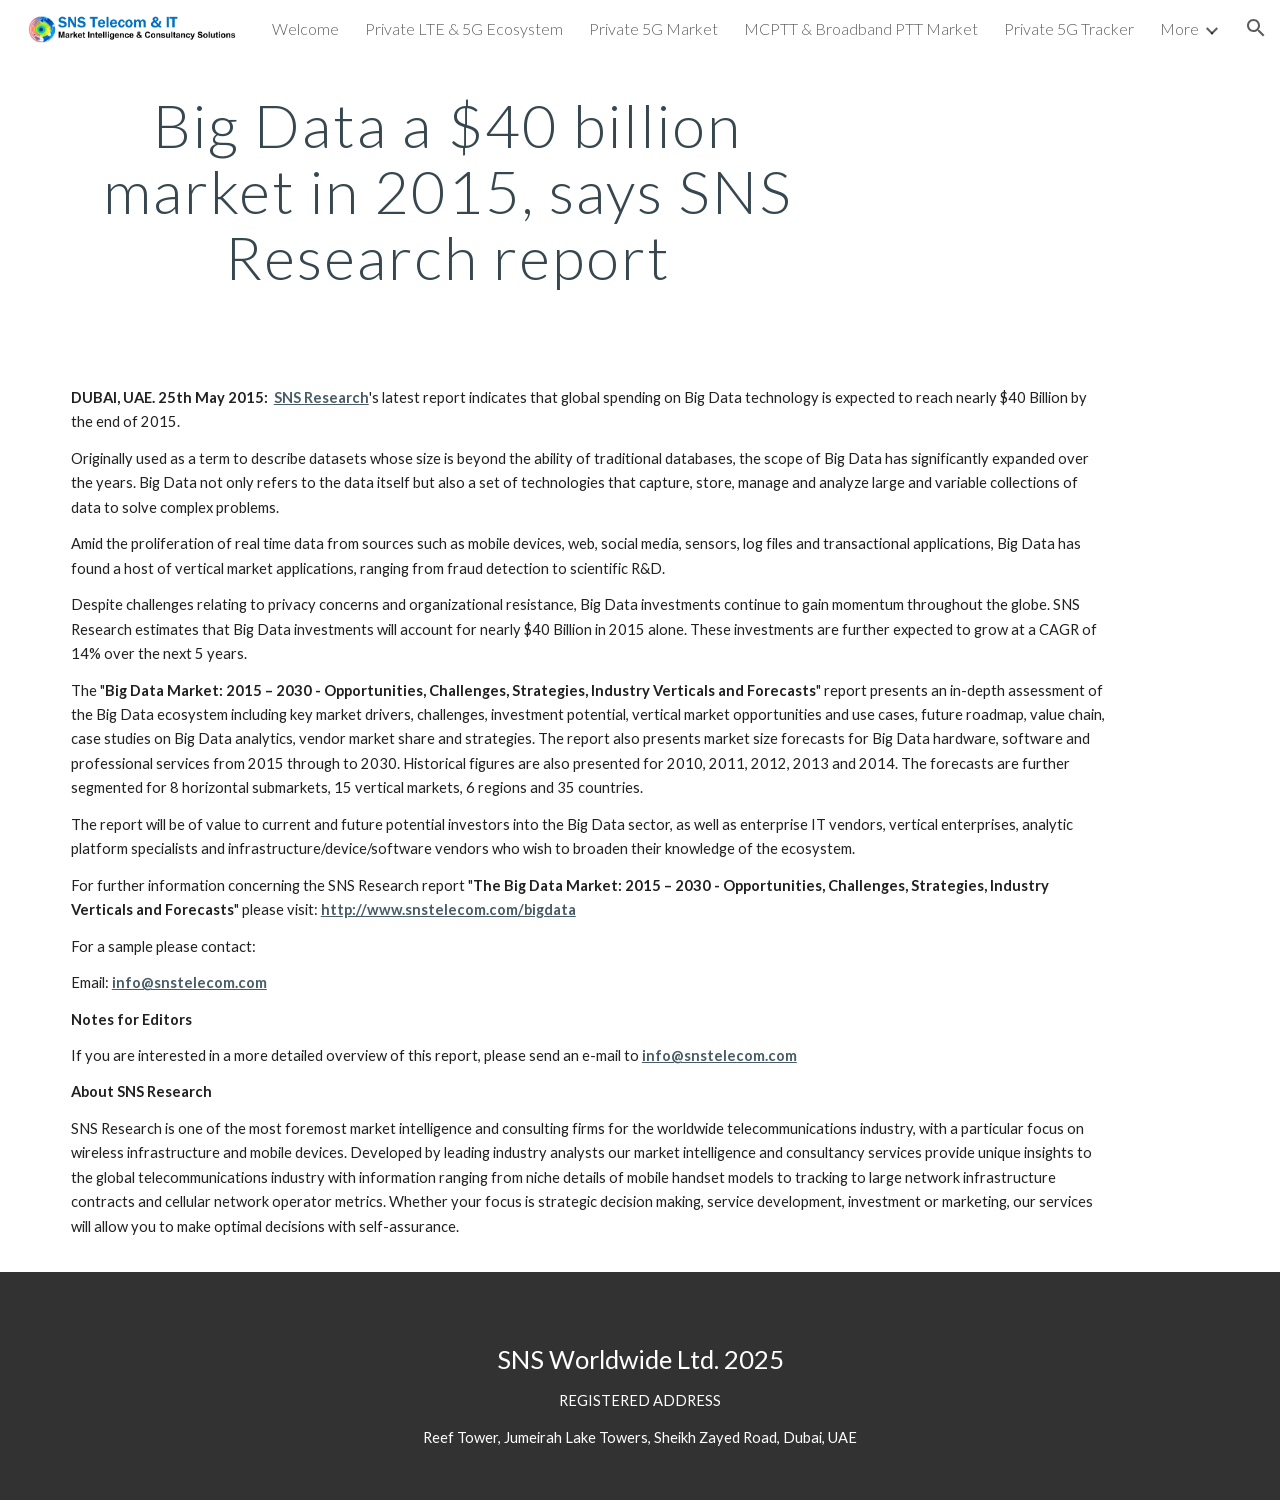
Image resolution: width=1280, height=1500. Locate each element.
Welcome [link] (305, 28)
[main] (448, 191)
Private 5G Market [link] (653, 28)
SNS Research (321, 397)
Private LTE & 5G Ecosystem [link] (464, 28)
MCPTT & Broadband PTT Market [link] (861, 28)
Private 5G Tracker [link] (1069, 28)
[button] (1256, 28)
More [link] (1179, 28)
